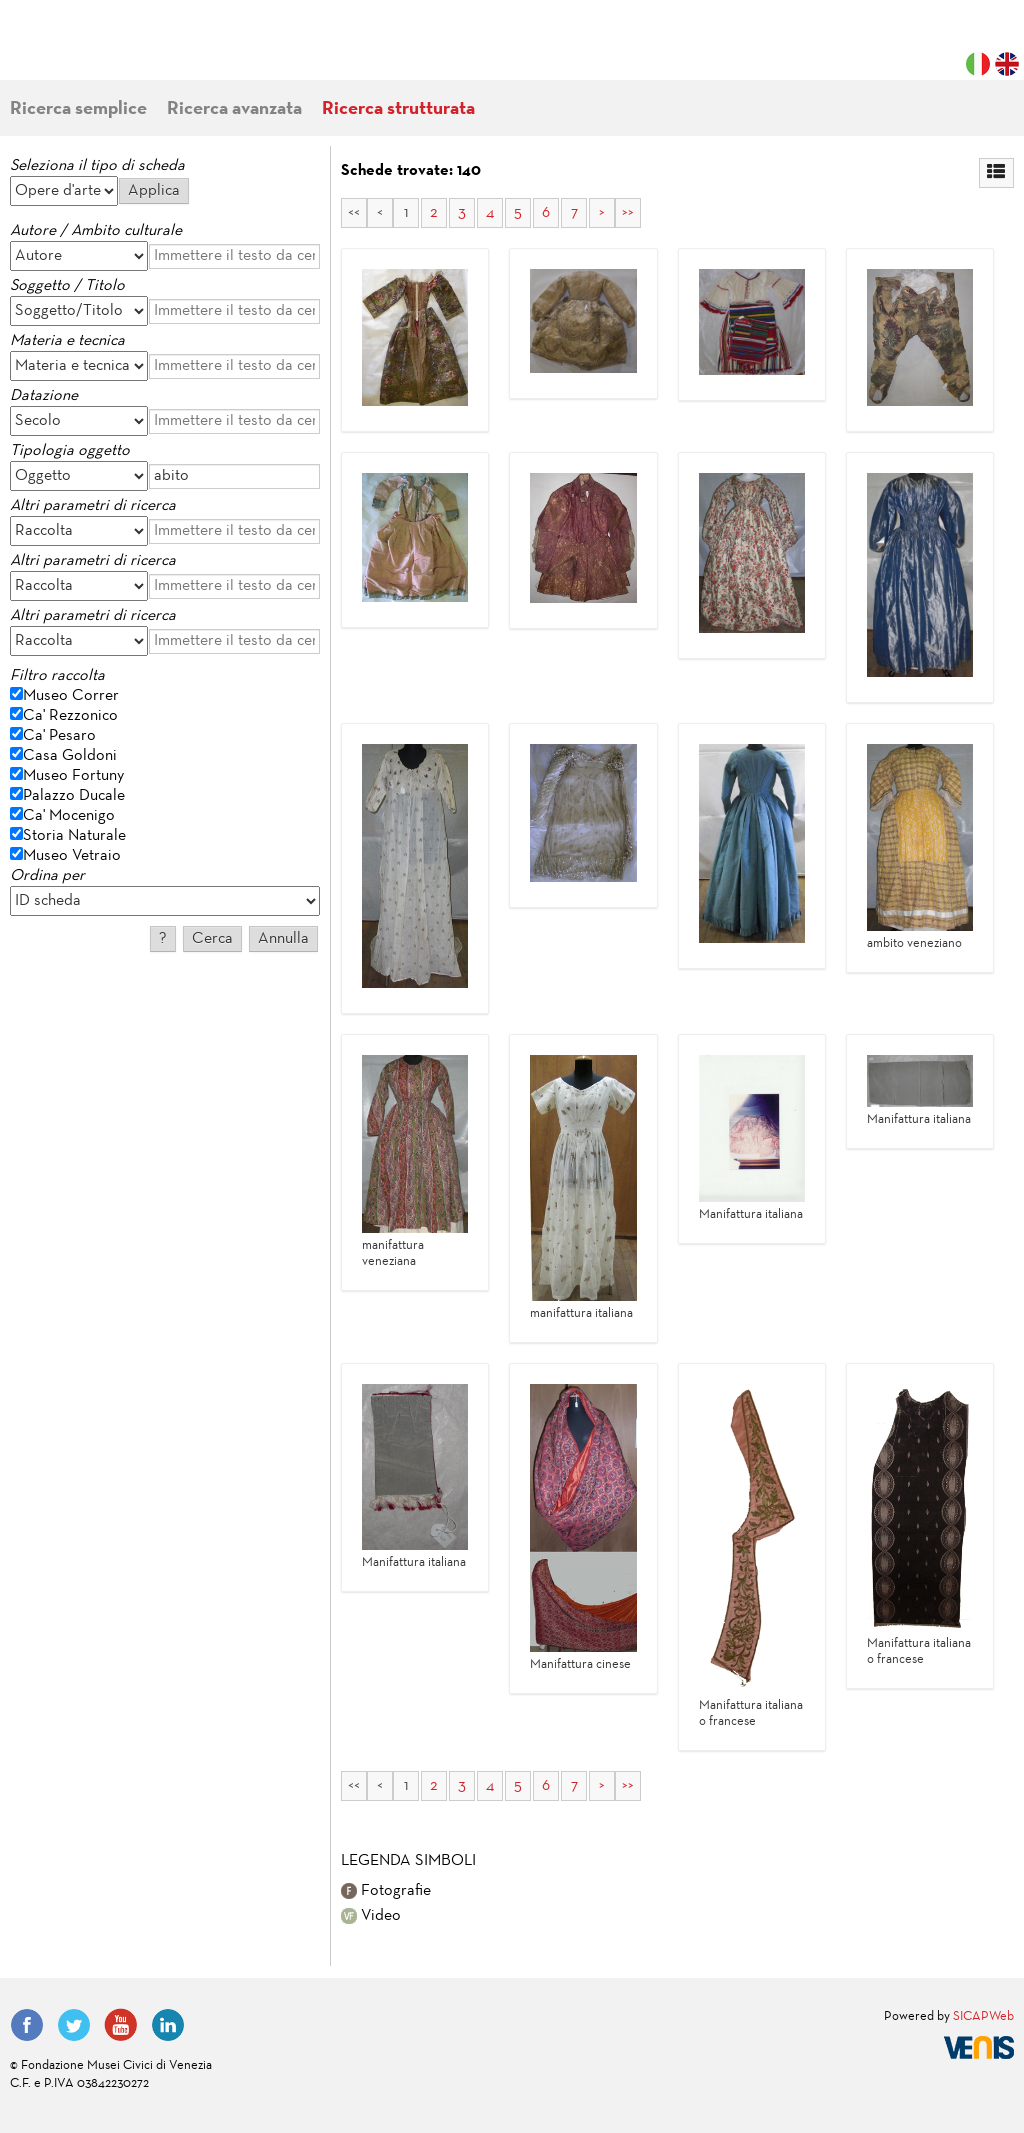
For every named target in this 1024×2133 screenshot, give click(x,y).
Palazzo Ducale (74, 796)
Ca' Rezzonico (70, 716)
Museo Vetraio (72, 856)
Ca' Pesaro (59, 736)
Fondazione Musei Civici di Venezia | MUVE (92, 50)
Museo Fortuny (73, 776)
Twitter (74, 2025)
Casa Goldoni (70, 756)
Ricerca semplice (78, 109)
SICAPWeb (983, 2017)
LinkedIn (168, 2025)
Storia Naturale (74, 836)
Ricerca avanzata (234, 109)
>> (628, 213)
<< (354, 213)
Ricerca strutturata (398, 109)
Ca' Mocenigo (69, 816)
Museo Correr (71, 696)
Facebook (27, 2025)
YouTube (121, 2025)
